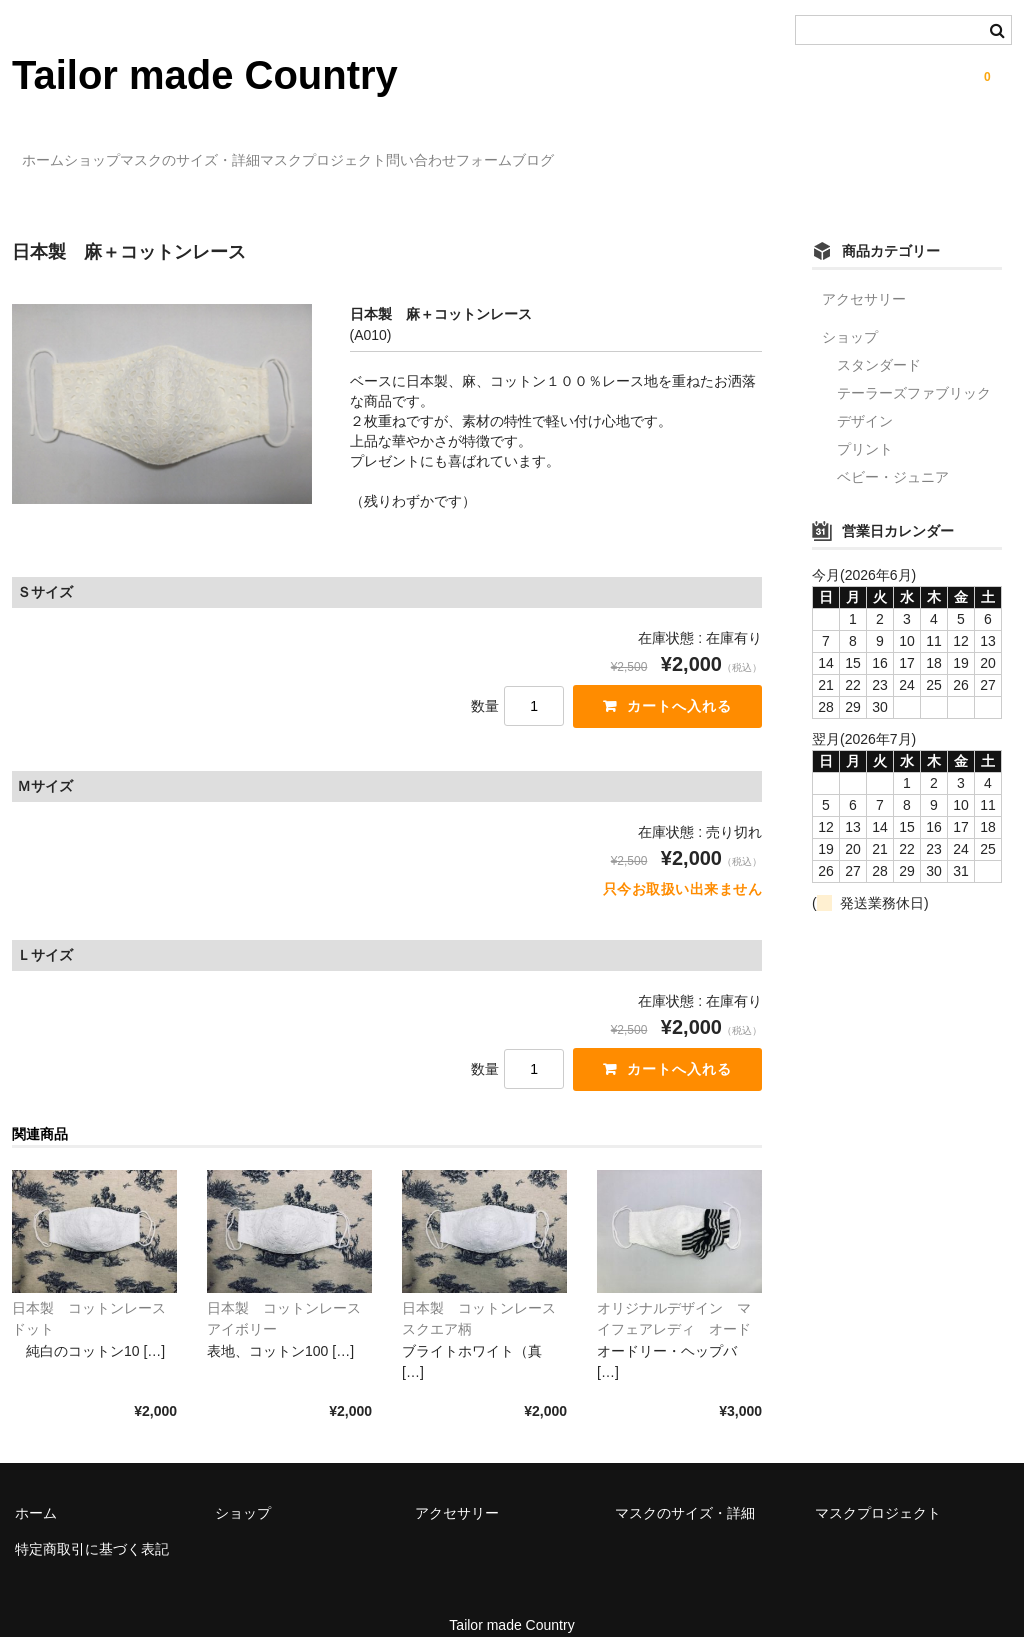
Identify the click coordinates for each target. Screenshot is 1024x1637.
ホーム (54, 151)
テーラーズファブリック (914, 364)
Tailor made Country (205, 75)
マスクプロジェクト (457, 151)
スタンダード (879, 336)
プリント (865, 420)
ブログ (749, 151)
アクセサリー (864, 270)
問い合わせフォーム (624, 151)
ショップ (144, 151)
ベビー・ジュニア (893, 448)
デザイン (865, 392)
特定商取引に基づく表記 (92, 1525)
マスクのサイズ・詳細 (283, 151)
